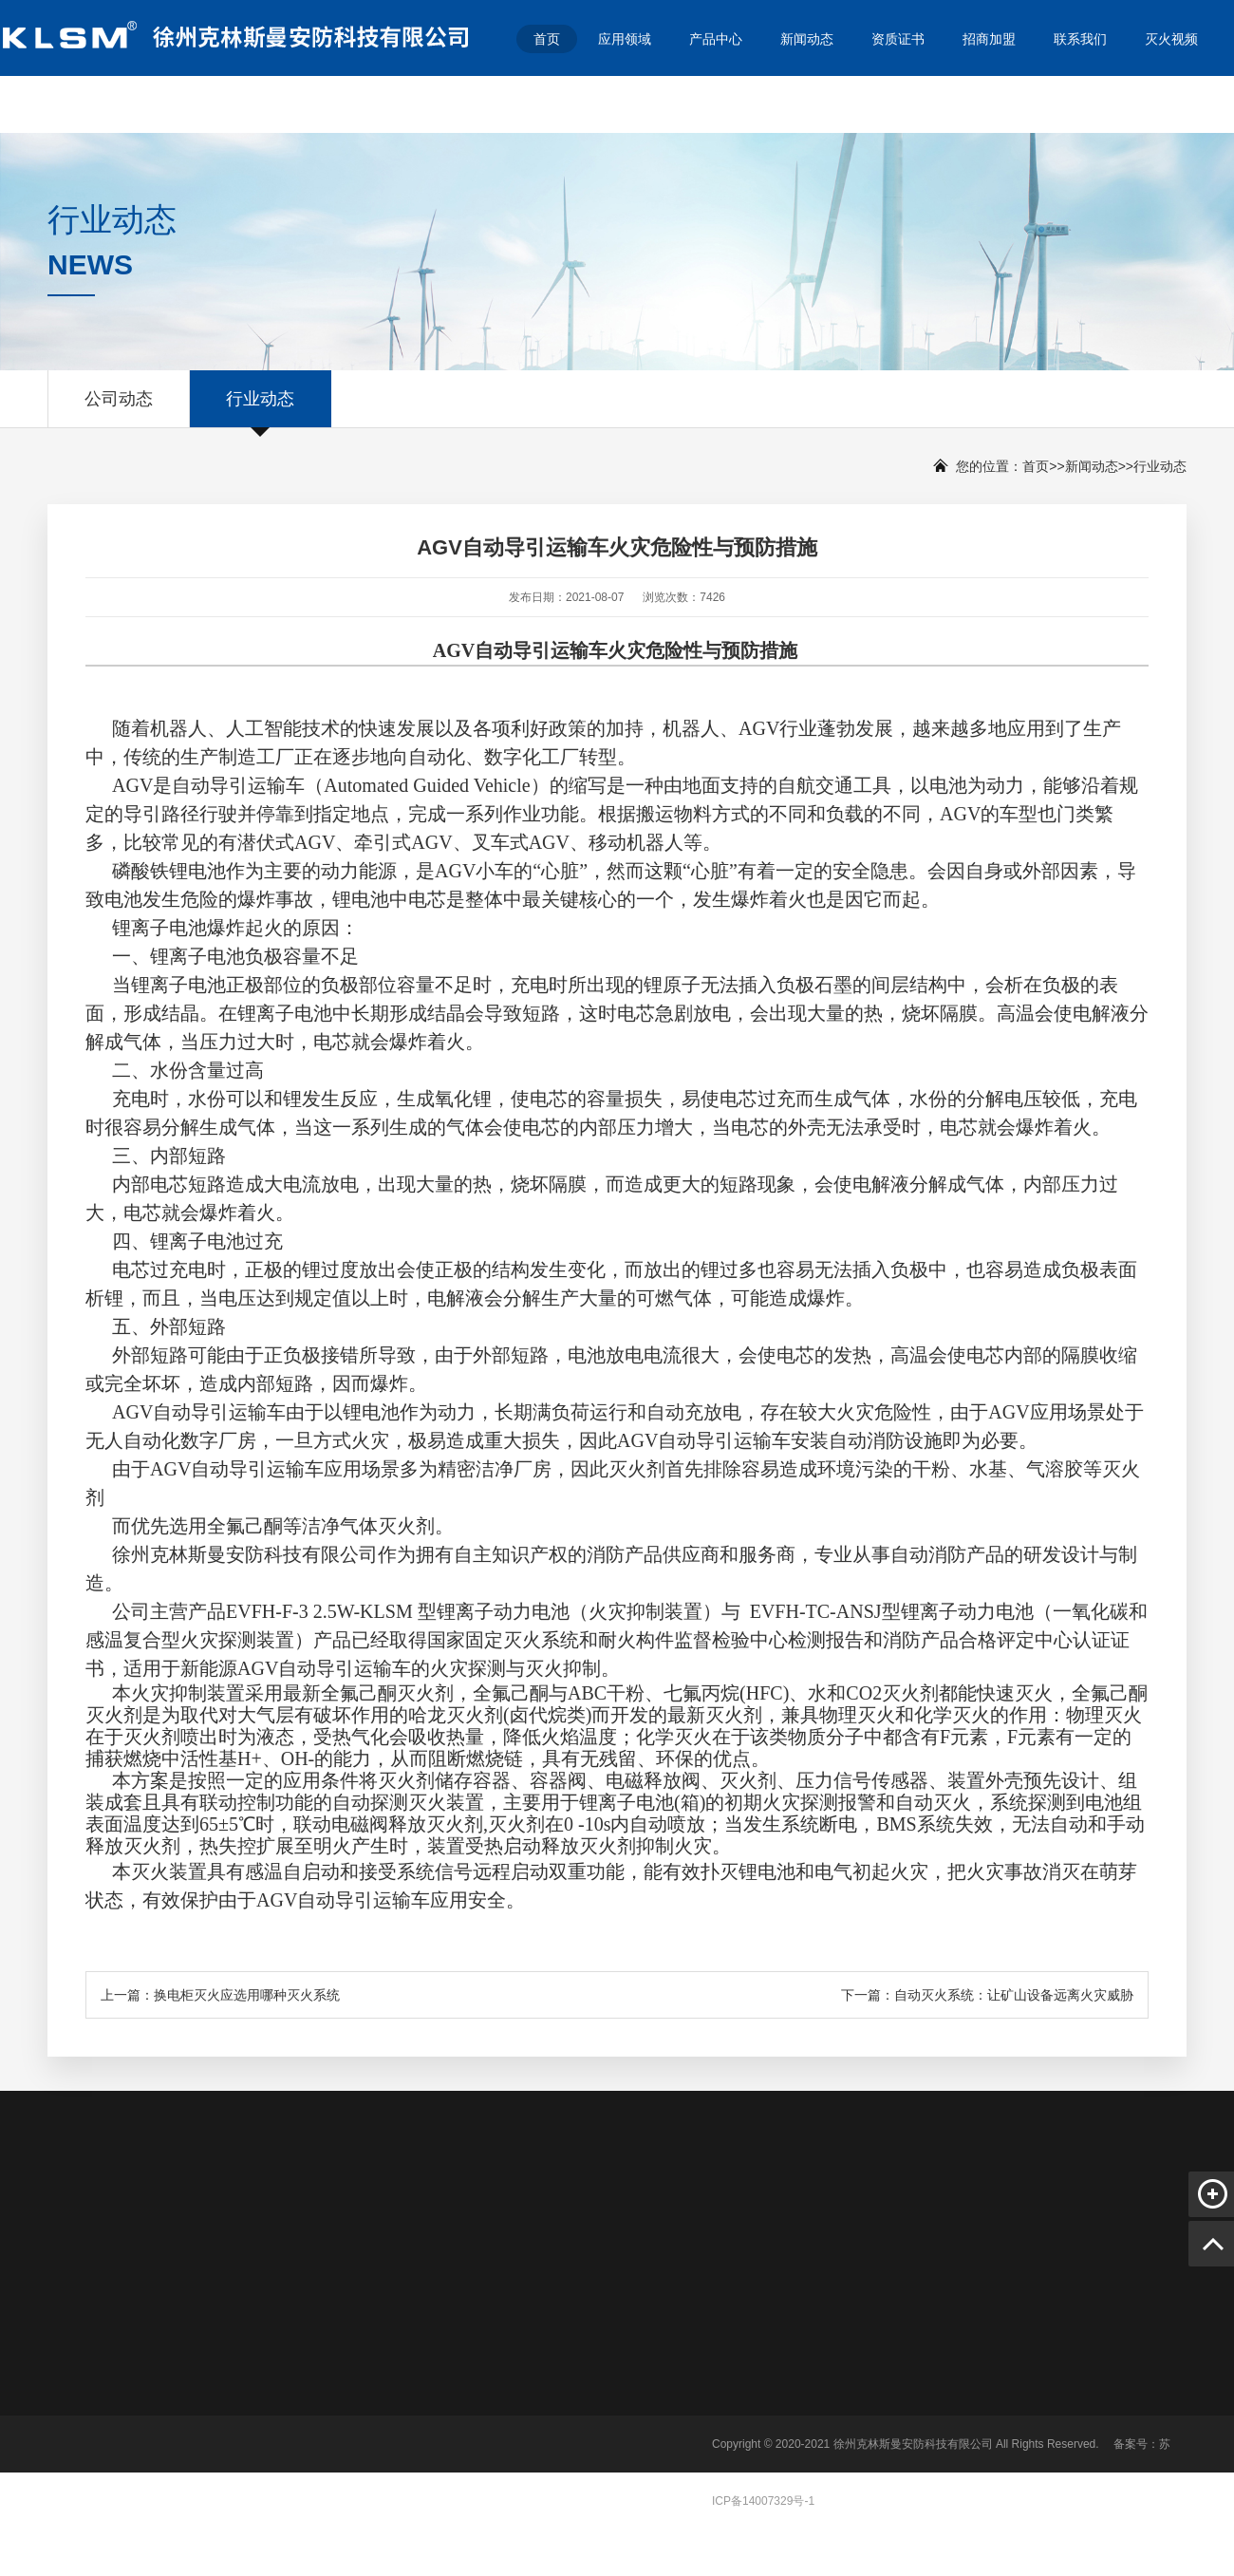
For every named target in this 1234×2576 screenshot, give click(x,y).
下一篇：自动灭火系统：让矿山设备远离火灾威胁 (987, 1995)
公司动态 (118, 408)
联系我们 (1080, 39)
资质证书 (898, 39)
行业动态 (260, 408)
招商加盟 (989, 39)
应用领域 (624, 39)
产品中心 (715, 39)
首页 (546, 39)
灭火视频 (1171, 39)
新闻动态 (806, 39)
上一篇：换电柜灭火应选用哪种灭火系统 (220, 1995)
